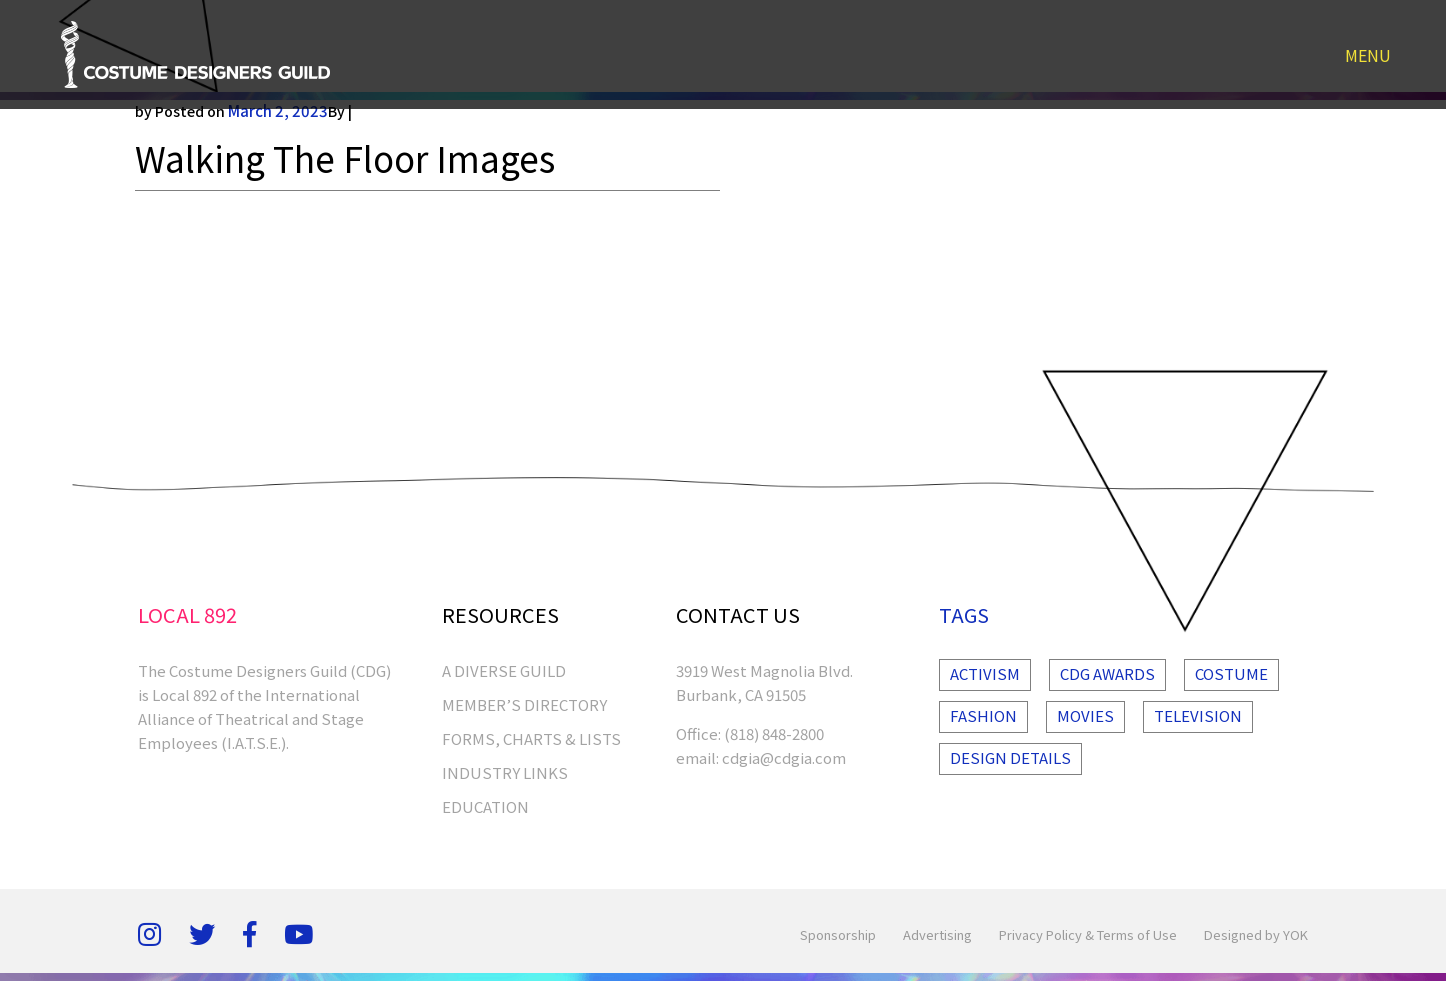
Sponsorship (838, 934)
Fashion (983, 715)
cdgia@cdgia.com (784, 757)
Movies (1085, 715)
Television (1198, 715)
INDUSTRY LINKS (505, 772)
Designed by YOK (1256, 934)
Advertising (937, 934)
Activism (985, 673)
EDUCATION (485, 806)
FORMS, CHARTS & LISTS (531, 738)
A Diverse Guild (504, 670)
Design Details (1010, 757)
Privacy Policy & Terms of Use (1088, 934)
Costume (1231, 673)
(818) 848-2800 (774, 733)
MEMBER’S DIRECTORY (524, 704)
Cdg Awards (1107, 673)
